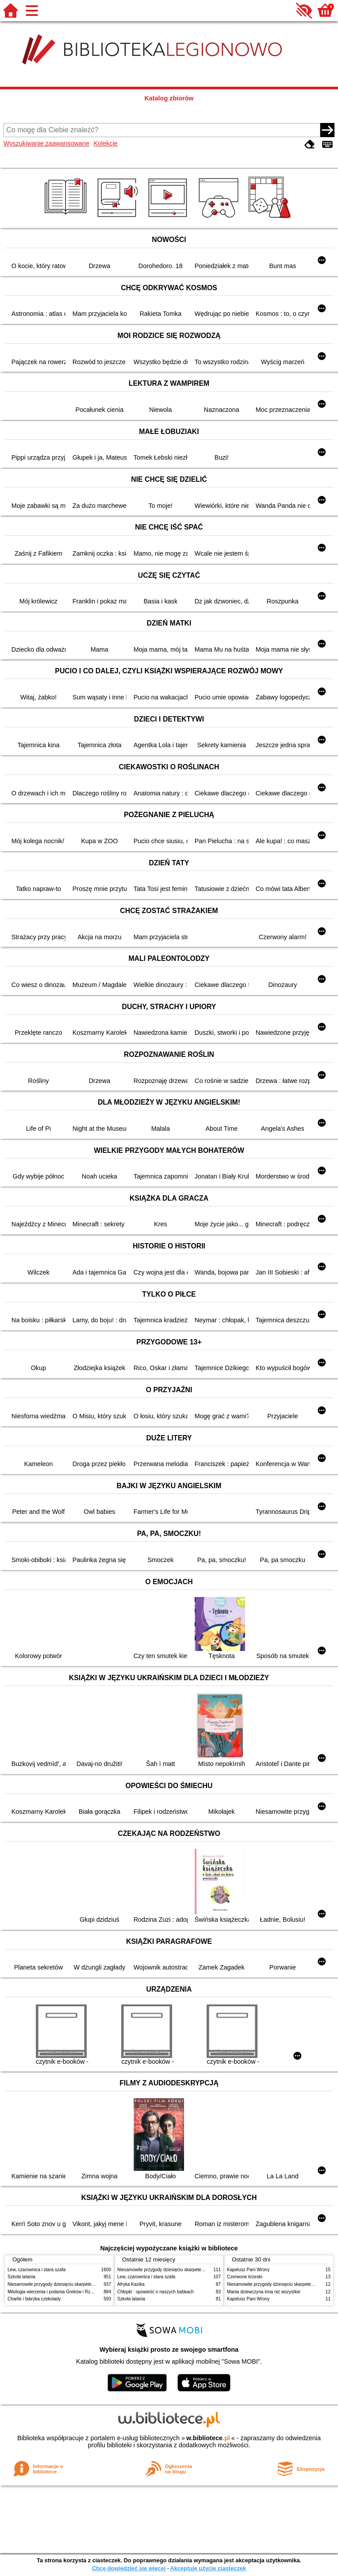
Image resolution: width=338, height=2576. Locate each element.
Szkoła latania (21, 2276)
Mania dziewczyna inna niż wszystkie (263, 2291)
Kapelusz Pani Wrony (248, 2269)
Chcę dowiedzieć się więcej (128, 2568)
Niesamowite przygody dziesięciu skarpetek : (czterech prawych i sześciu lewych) (88, 2284)
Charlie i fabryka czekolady (34, 2298)
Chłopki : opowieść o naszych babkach (155, 2291)
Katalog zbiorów (168, 98)
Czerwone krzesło (244, 2276)
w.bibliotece (208, 2438)
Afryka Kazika (131, 2284)
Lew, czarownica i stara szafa (36, 2269)
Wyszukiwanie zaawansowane (46, 143)
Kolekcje (105, 143)
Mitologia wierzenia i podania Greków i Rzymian (55, 2291)
